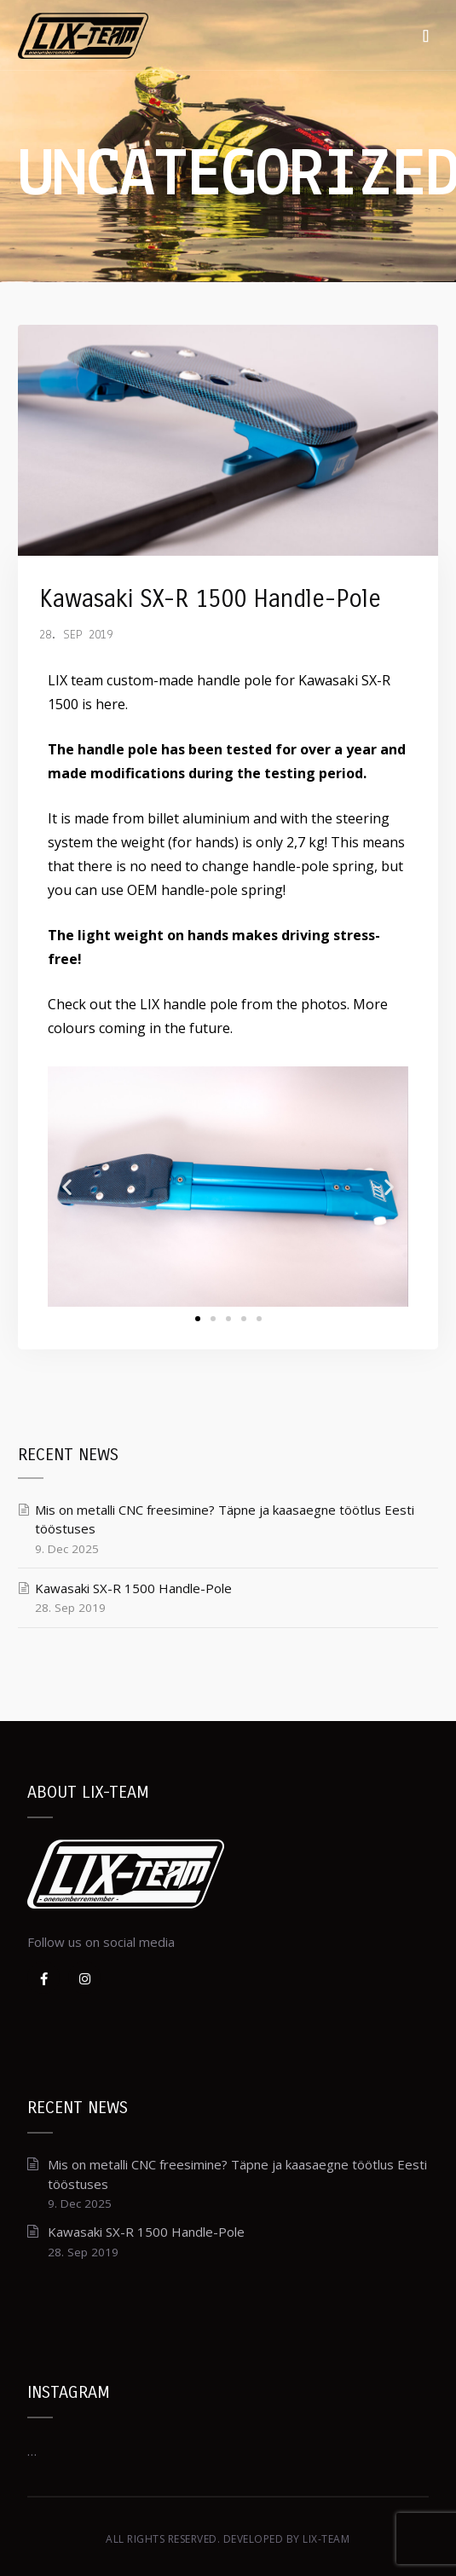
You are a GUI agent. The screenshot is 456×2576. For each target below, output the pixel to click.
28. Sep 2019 (76, 635)
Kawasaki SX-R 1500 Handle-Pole (210, 599)
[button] (197, 1318)
